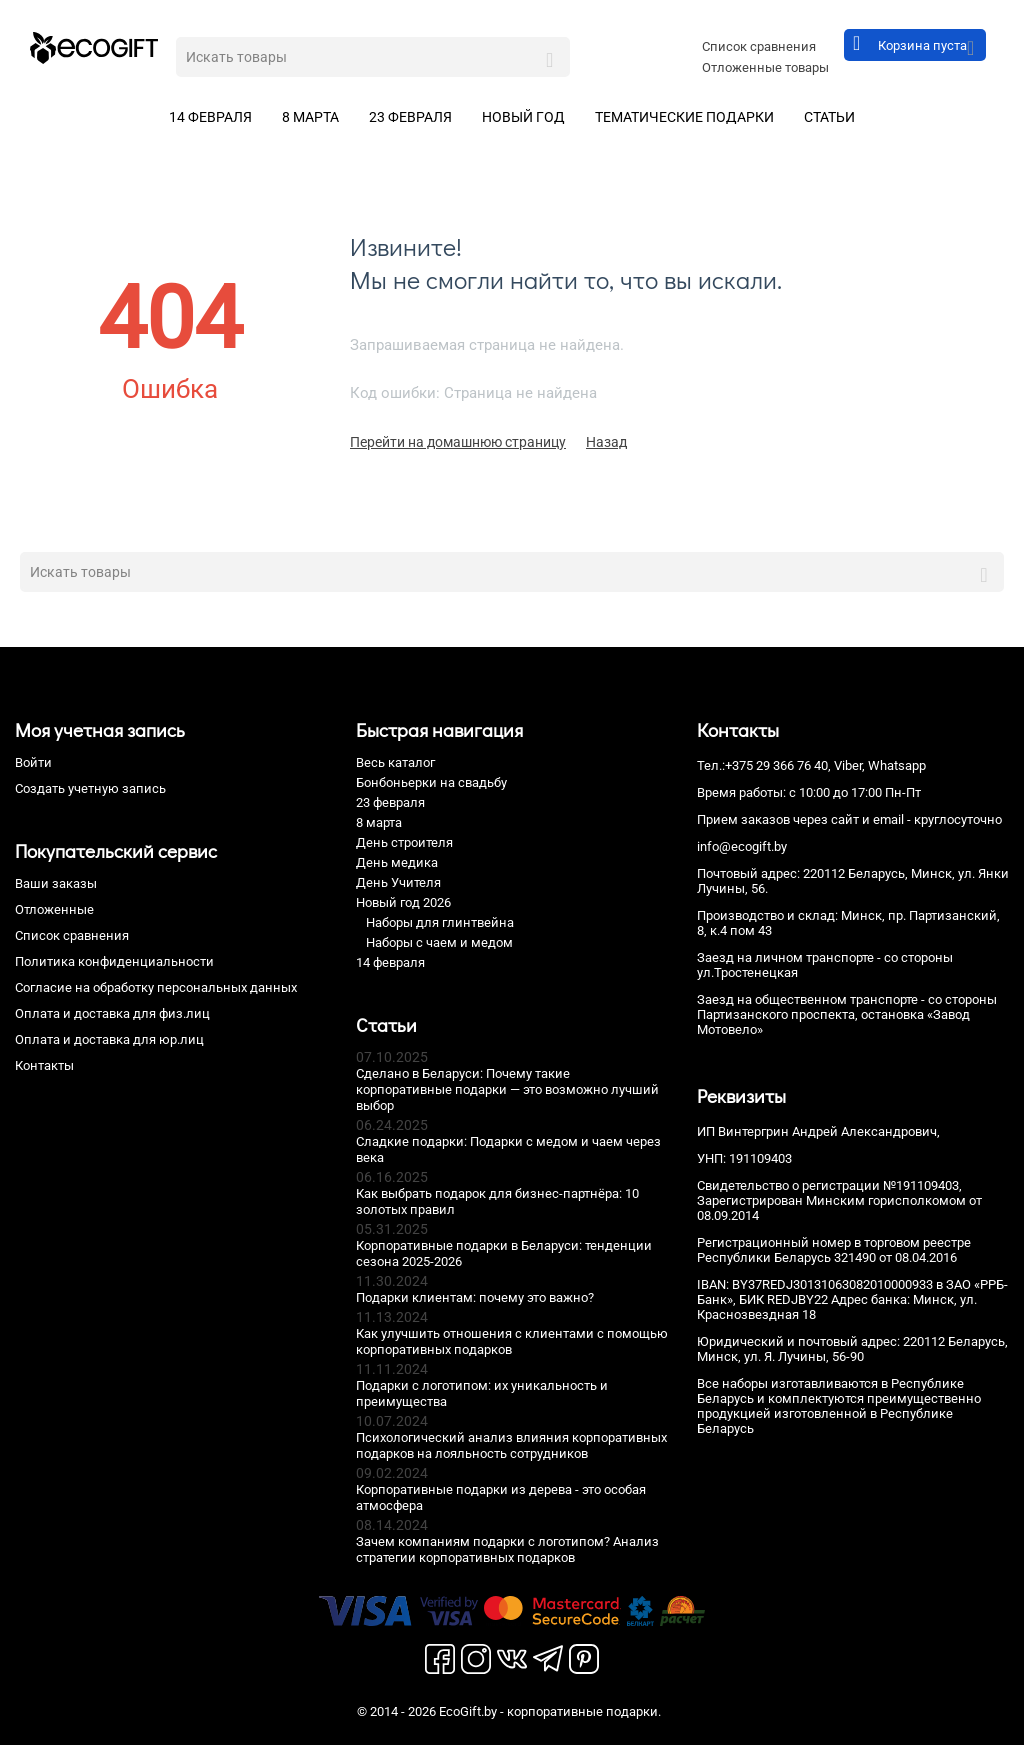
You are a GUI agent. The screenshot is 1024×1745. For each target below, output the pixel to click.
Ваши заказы (56, 883)
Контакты (44, 1065)
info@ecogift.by (742, 846)
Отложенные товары (765, 67)
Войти (33, 762)
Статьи (829, 117)
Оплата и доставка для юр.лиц (109, 1039)
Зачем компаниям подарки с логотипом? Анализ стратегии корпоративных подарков (507, 1549)
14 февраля (210, 117)
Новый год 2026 (403, 902)
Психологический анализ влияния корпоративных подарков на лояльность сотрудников (511, 1445)
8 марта (310, 117)
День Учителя (398, 882)
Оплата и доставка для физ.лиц (112, 1013)
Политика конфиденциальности (114, 961)
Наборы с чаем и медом (439, 942)
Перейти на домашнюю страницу (458, 442)
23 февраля (410, 117)
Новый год (523, 117)
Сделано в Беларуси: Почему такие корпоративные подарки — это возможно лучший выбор (507, 1089)
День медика (397, 862)
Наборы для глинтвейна (440, 922)
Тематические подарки (684, 117)
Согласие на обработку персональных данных (156, 987)
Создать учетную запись (90, 788)
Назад (606, 442)
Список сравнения (759, 46)
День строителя (404, 842)
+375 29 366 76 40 (776, 765)
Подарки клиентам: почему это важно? (475, 1297)
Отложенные (54, 909)
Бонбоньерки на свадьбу (431, 782)
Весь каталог (395, 762)
